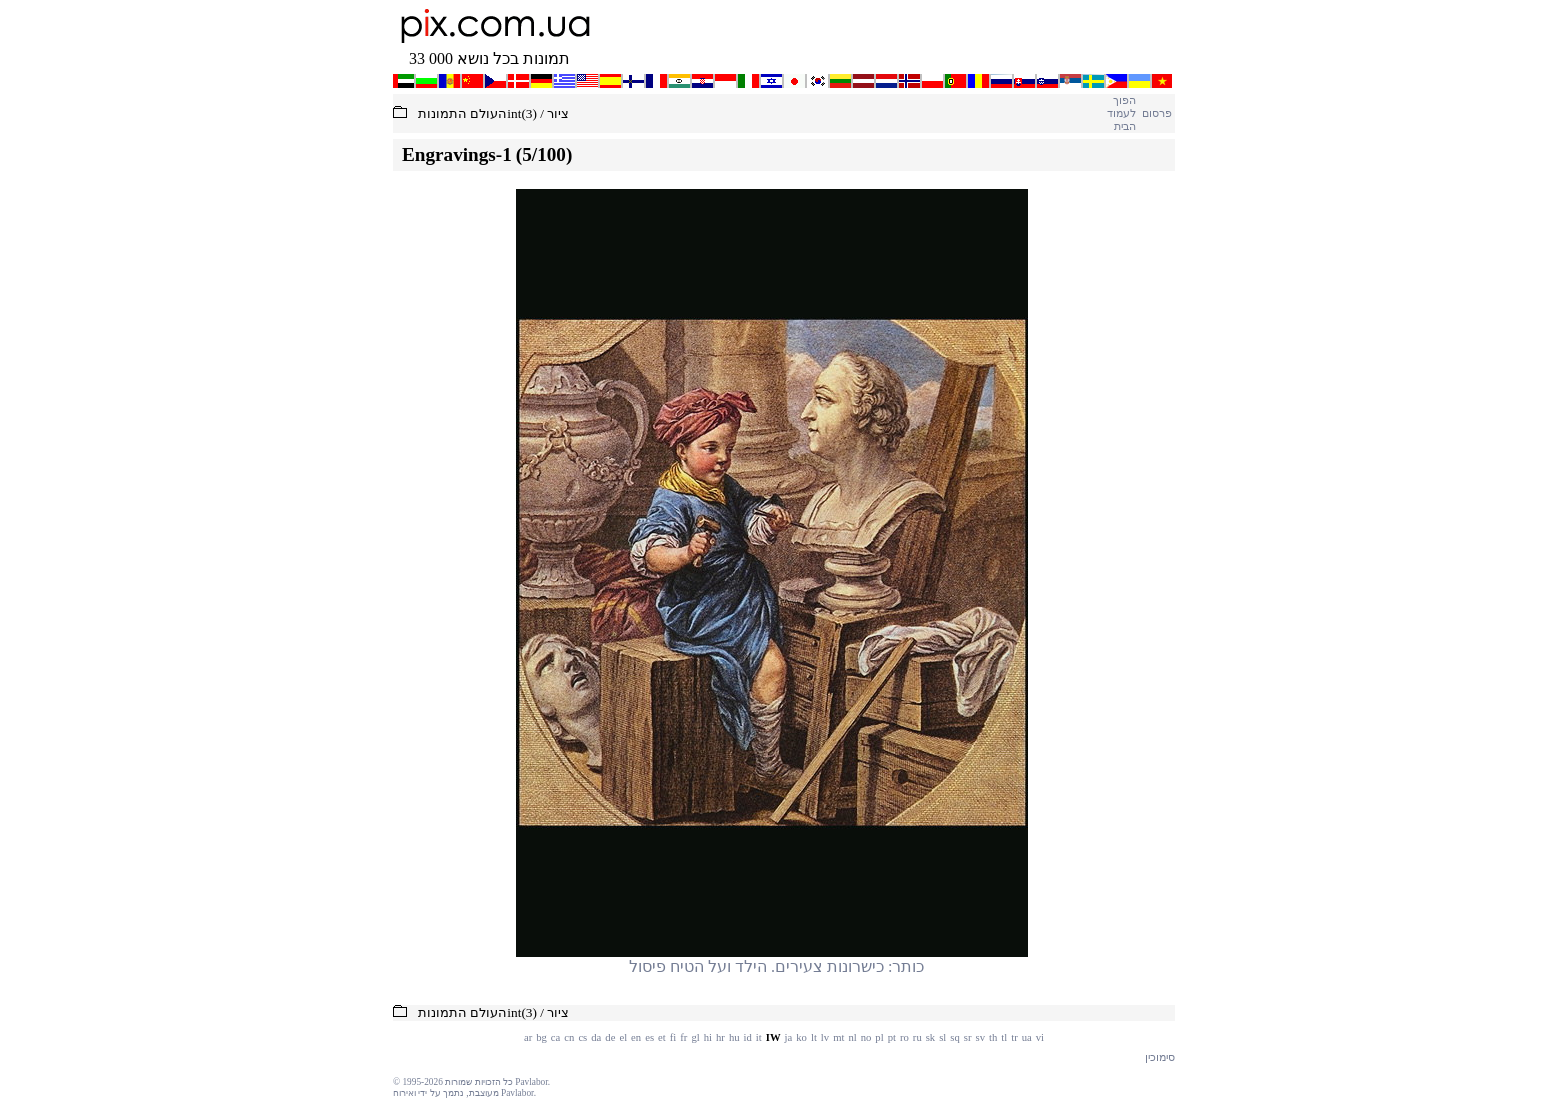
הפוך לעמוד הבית (1121, 113)
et (662, 1037)
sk (930, 1037)
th (993, 1037)
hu (734, 1037)
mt (838, 1037)
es (649, 1037)
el (623, 1037)
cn (569, 1037)
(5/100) (544, 154)
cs (582, 1037)
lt (814, 1037)
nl (852, 1037)
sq (954, 1037)
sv (980, 1037)
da (596, 1037)
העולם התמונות (462, 113)
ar (528, 1037)
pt (892, 1037)
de (610, 1037)
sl (942, 1037)
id (748, 1037)
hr (720, 1037)
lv (825, 1037)
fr (683, 1037)
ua (1027, 1037)
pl (879, 1037)
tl (1004, 1037)
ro (904, 1037)
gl (695, 1037)
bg (541, 1037)
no (866, 1037)
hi (708, 1037)
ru (917, 1037)
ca (555, 1037)
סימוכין (1160, 1057)
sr (968, 1037)
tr (1014, 1037)
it (759, 1037)
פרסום (1156, 113)
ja (789, 1037)
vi (1040, 1037)
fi (673, 1037)
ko (801, 1037)
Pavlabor (531, 1082)
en (636, 1037)
